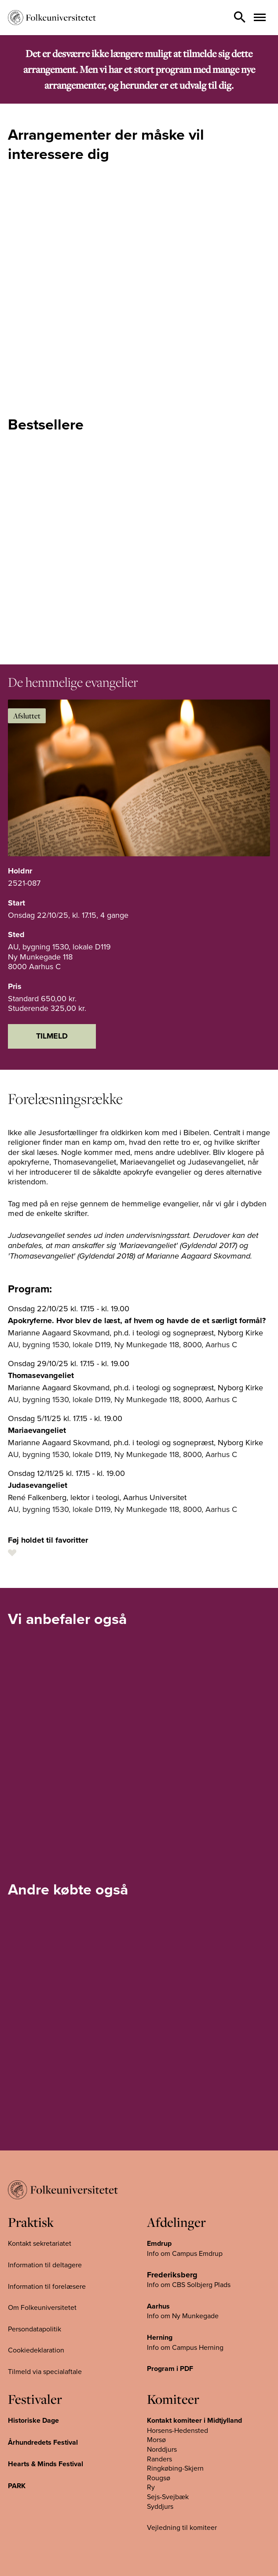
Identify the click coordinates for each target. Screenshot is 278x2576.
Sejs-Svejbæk (168, 2496)
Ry (151, 2487)
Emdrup (159, 2243)
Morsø (156, 2439)
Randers (159, 2459)
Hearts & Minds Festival (45, 2464)
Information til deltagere (45, 2264)
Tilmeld (52, 1036)
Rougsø (158, 2477)
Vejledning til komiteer (182, 2527)
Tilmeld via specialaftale (45, 2371)
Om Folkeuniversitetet (42, 2307)
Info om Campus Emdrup (185, 2253)
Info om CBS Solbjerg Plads (188, 2284)
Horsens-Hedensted (177, 2430)
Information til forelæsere (47, 2286)
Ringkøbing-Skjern (175, 2468)
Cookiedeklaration (36, 2350)
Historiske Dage (33, 2420)
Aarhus (158, 2306)
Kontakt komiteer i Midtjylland (194, 2420)
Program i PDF (170, 2368)
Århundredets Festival (43, 2442)
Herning (159, 2337)
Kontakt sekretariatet (39, 2243)
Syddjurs (160, 2506)
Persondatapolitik (34, 2329)
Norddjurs (162, 2449)
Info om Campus (173, 2347)
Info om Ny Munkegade (183, 2315)
